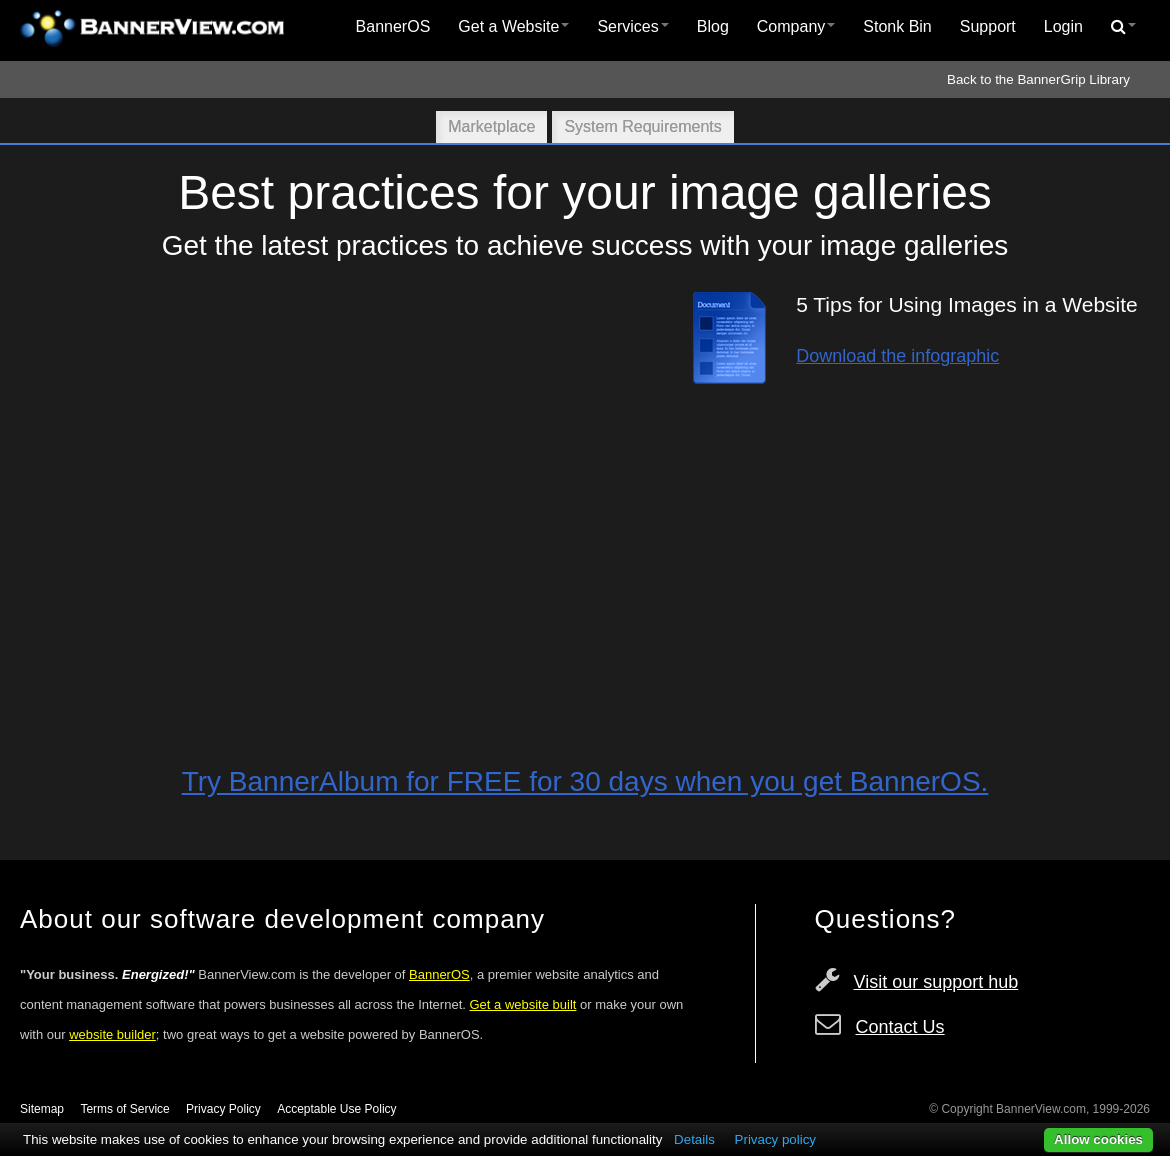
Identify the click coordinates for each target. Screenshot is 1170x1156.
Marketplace (491, 126)
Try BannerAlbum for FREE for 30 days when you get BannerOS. (585, 781)
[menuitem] (393, 27)
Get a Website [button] (513, 26)
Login (1063, 26)
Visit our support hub (936, 982)
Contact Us (900, 1027)
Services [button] (632, 26)
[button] (1123, 27)
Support (988, 26)
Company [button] (796, 26)
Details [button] (694, 1139)
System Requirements (642, 126)
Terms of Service (124, 1109)
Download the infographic (897, 356)
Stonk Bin (897, 26)
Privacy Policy (223, 1109)
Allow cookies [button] (1098, 1139)
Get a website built (522, 1004)
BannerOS (393, 26)
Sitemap (42, 1109)
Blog (713, 26)
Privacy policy (775, 1139)
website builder (112, 1034)
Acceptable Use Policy (336, 1109)
